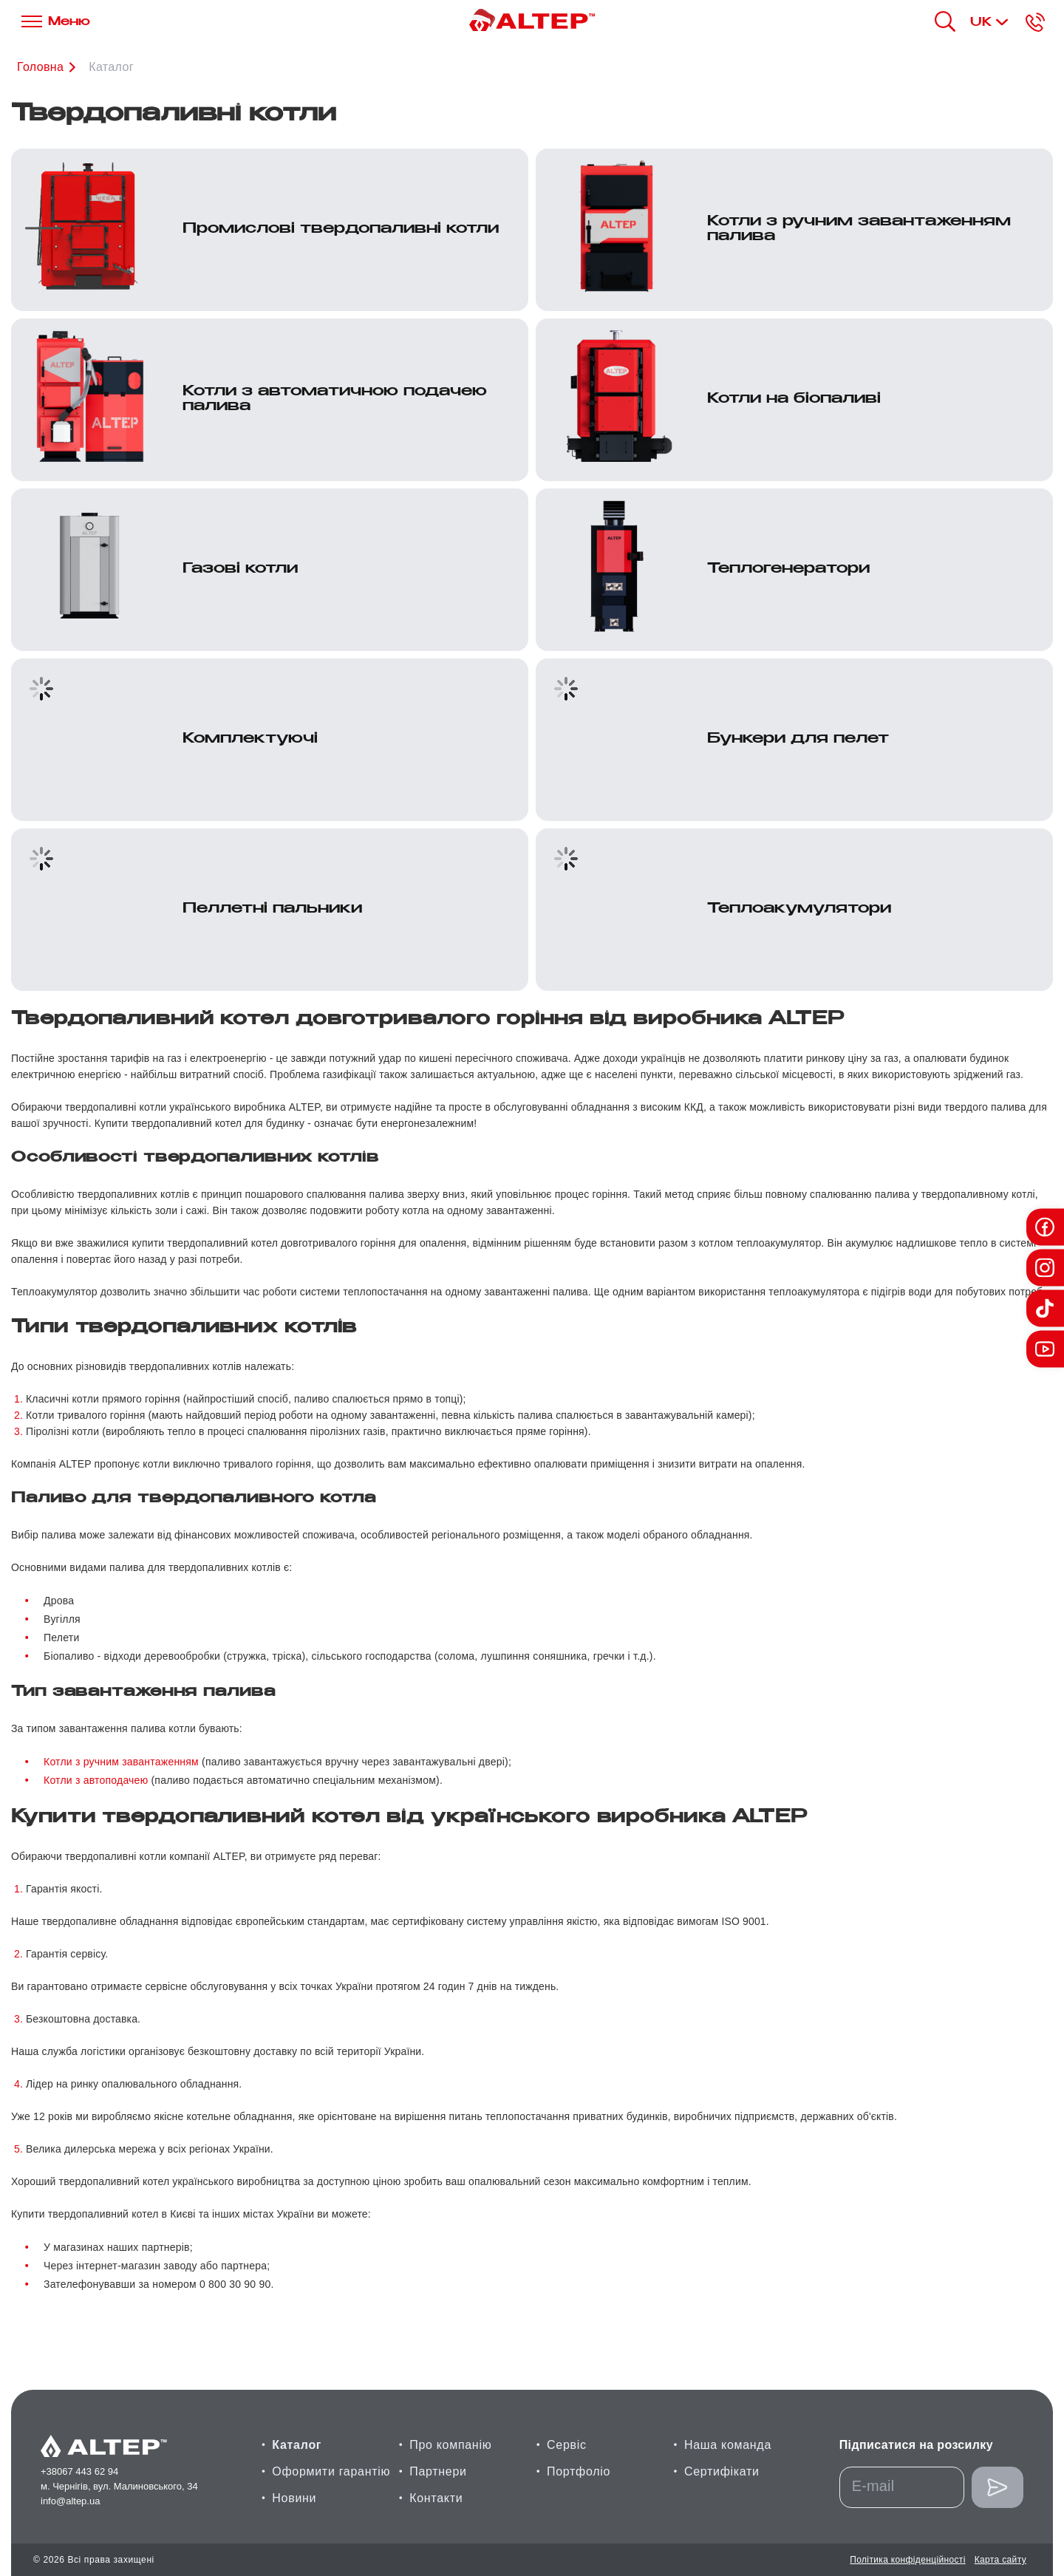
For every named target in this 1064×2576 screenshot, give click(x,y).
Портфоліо (578, 2471)
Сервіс (567, 2445)
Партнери (437, 2471)
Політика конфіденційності (907, 2560)
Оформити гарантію (331, 2471)
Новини (294, 2498)
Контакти (436, 2498)
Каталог (111, 67)
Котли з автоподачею (96, 1780)
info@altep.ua (70, 2501)
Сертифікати (722, 2471)
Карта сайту (1000, 2560)
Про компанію (450, 2445)
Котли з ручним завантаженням (121, 1762)
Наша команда (727, 2445)
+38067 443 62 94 (79, 2471)
